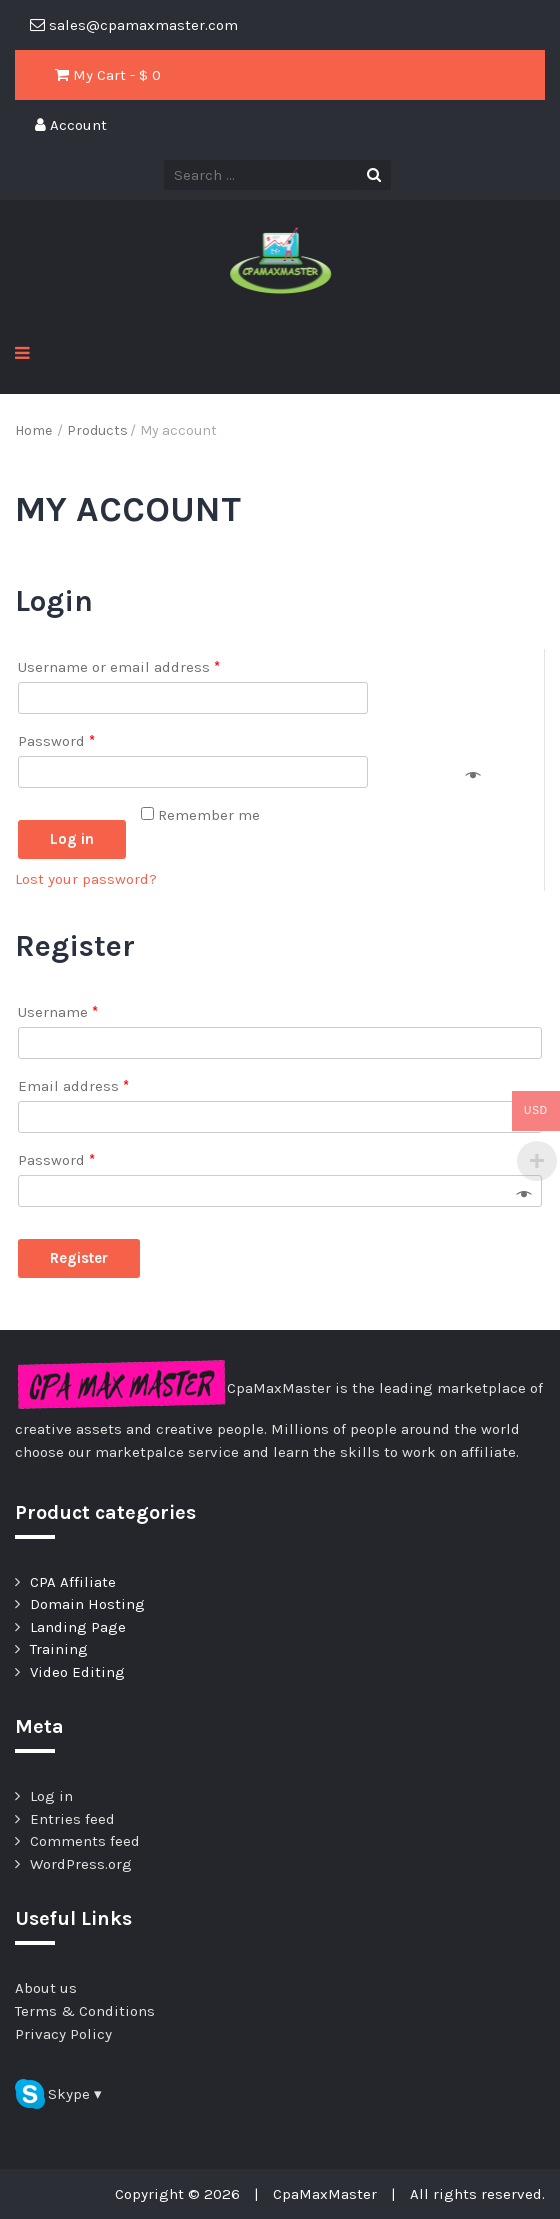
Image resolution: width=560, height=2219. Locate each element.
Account (71, 125)
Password (56, 741)
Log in (72, 839)
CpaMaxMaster (325, 2194)
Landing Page (78, 1627)
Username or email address (119, 667)
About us (46, 1988)
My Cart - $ (108, 75)
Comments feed (85, 1841)
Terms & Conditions (85, 2011)
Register (79, 1258)
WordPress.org (81, 1864)
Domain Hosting (87, 1604)
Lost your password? (86, 879)
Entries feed (72, 1819)
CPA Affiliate (73, 1582)
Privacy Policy (63, 2034)
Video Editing (77, 1672)
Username (58, 1012)
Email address (73, 1086)
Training (59, 1649)
